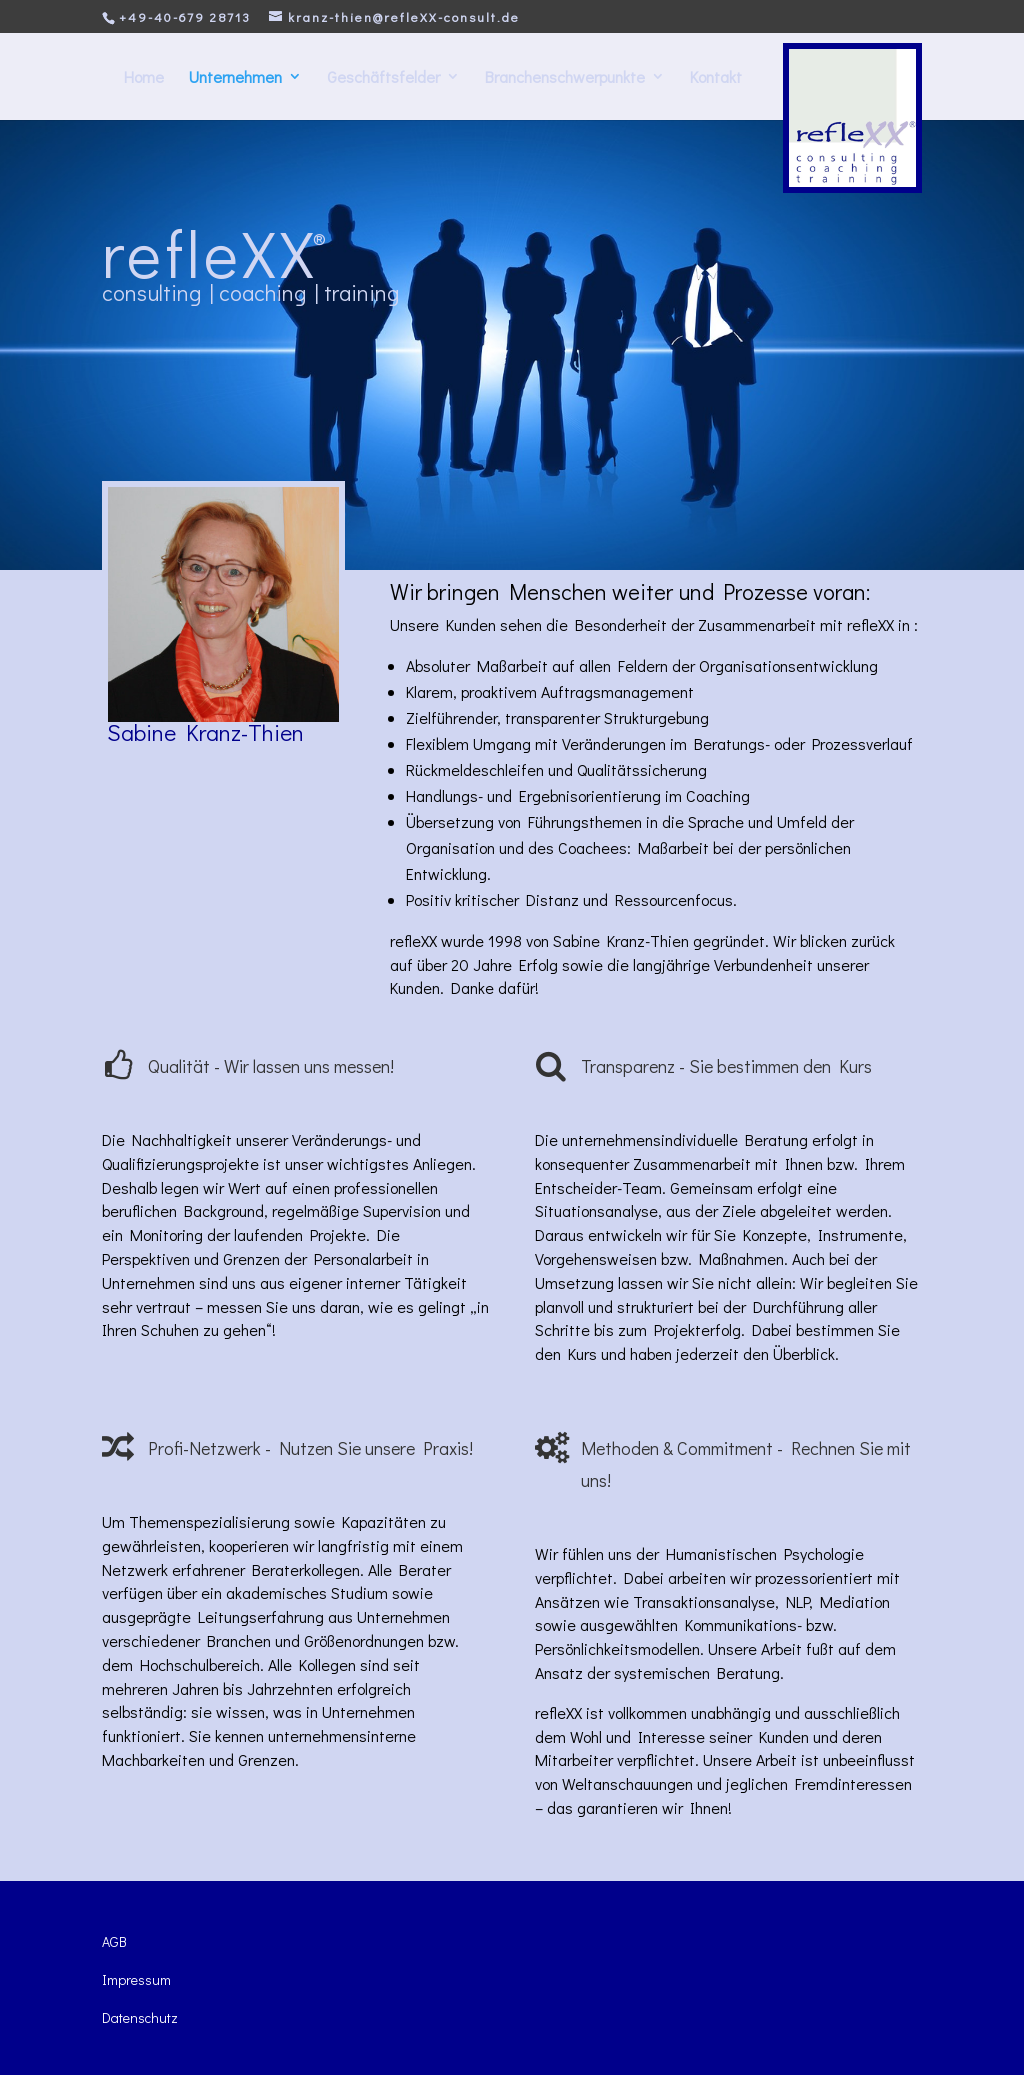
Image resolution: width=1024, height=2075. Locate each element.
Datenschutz (140, 2017)
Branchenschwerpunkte (565, 76)
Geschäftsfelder (383, 76)
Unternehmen (235, 76)
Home (144, 76)
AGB (114, 1941)
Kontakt (716, 76)
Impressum (136, 1979)
